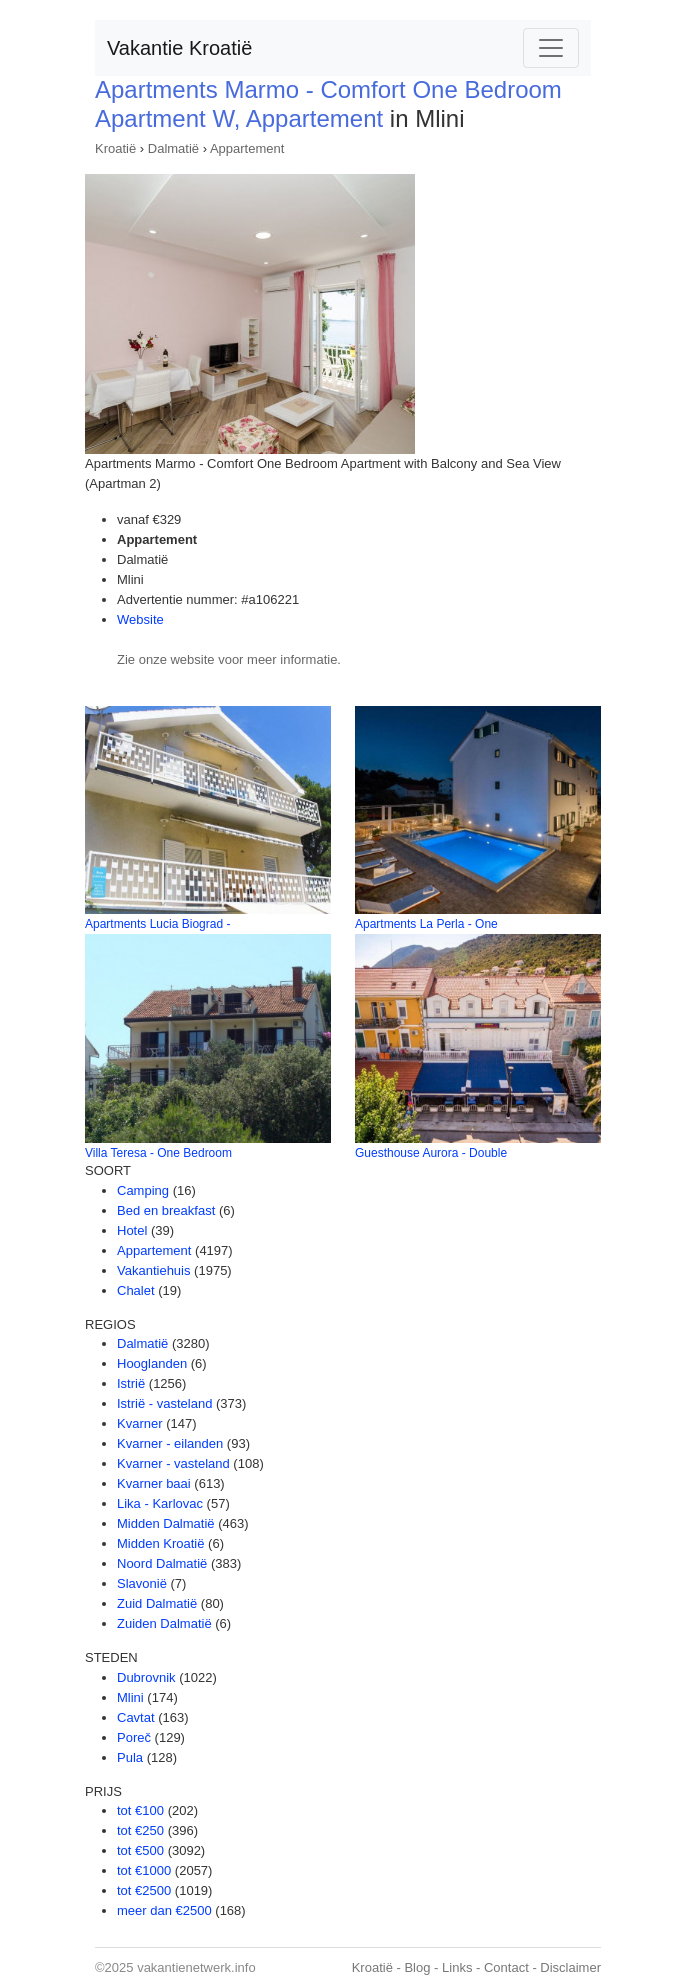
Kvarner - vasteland (173, 1463)
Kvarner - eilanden (170, 1443)
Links (457, 1967)
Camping (143, 1190)
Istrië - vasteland (164, 1403)
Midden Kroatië (160, 1543)
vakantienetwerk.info (196, 1967)
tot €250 (140, 1830)
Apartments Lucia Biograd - (157, 924)
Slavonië (142, 1583)
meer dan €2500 (164, 1910)
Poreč (134, 1737)
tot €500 (140, 1850)
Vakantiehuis (153, 1270)
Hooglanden (152, 1363)
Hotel (132, 1230)
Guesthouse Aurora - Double (431, 1153)
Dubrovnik (146, 1677)
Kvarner (140, 1423)
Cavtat (136, 1717)
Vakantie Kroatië (179, 48)
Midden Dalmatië (166, 1523)
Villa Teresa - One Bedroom (158, 1153)
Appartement (247, 148)
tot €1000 (144, 1870)
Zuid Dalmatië (157, 1603)
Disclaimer (570, 1967)
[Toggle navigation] (551, 48)
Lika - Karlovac (160, 1503)
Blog (417, 1967)
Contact (506, 1967)
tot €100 (140, 1810)
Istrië (131, 1383)
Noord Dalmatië (162, 1563)
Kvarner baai (154, 1483)
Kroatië (115, 148)
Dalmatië (173, 148)
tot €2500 (144, 1890)
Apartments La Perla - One (426, 924)
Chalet (136, 1290)
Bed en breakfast (166, 1210)
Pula (130, 1757)
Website (140, 619)
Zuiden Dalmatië (164, 1623)
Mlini (130, 1697)
